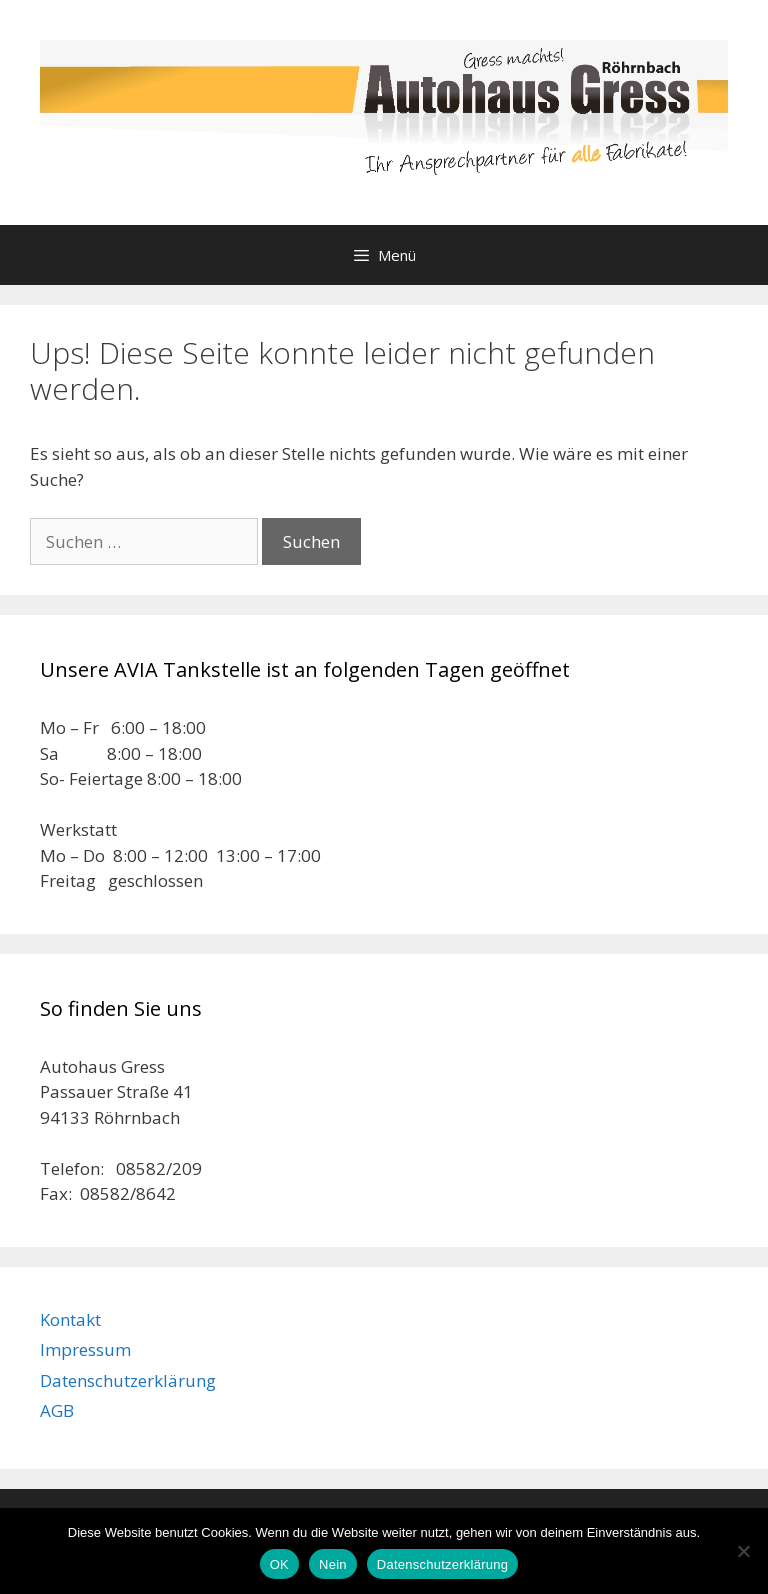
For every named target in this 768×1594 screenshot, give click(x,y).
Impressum (85, 1349)
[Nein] (743, 1551)
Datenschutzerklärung (128, 1380)
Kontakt (70, 1319)
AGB (57, 1410)
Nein (333, 1564)
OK (279, 1564)
